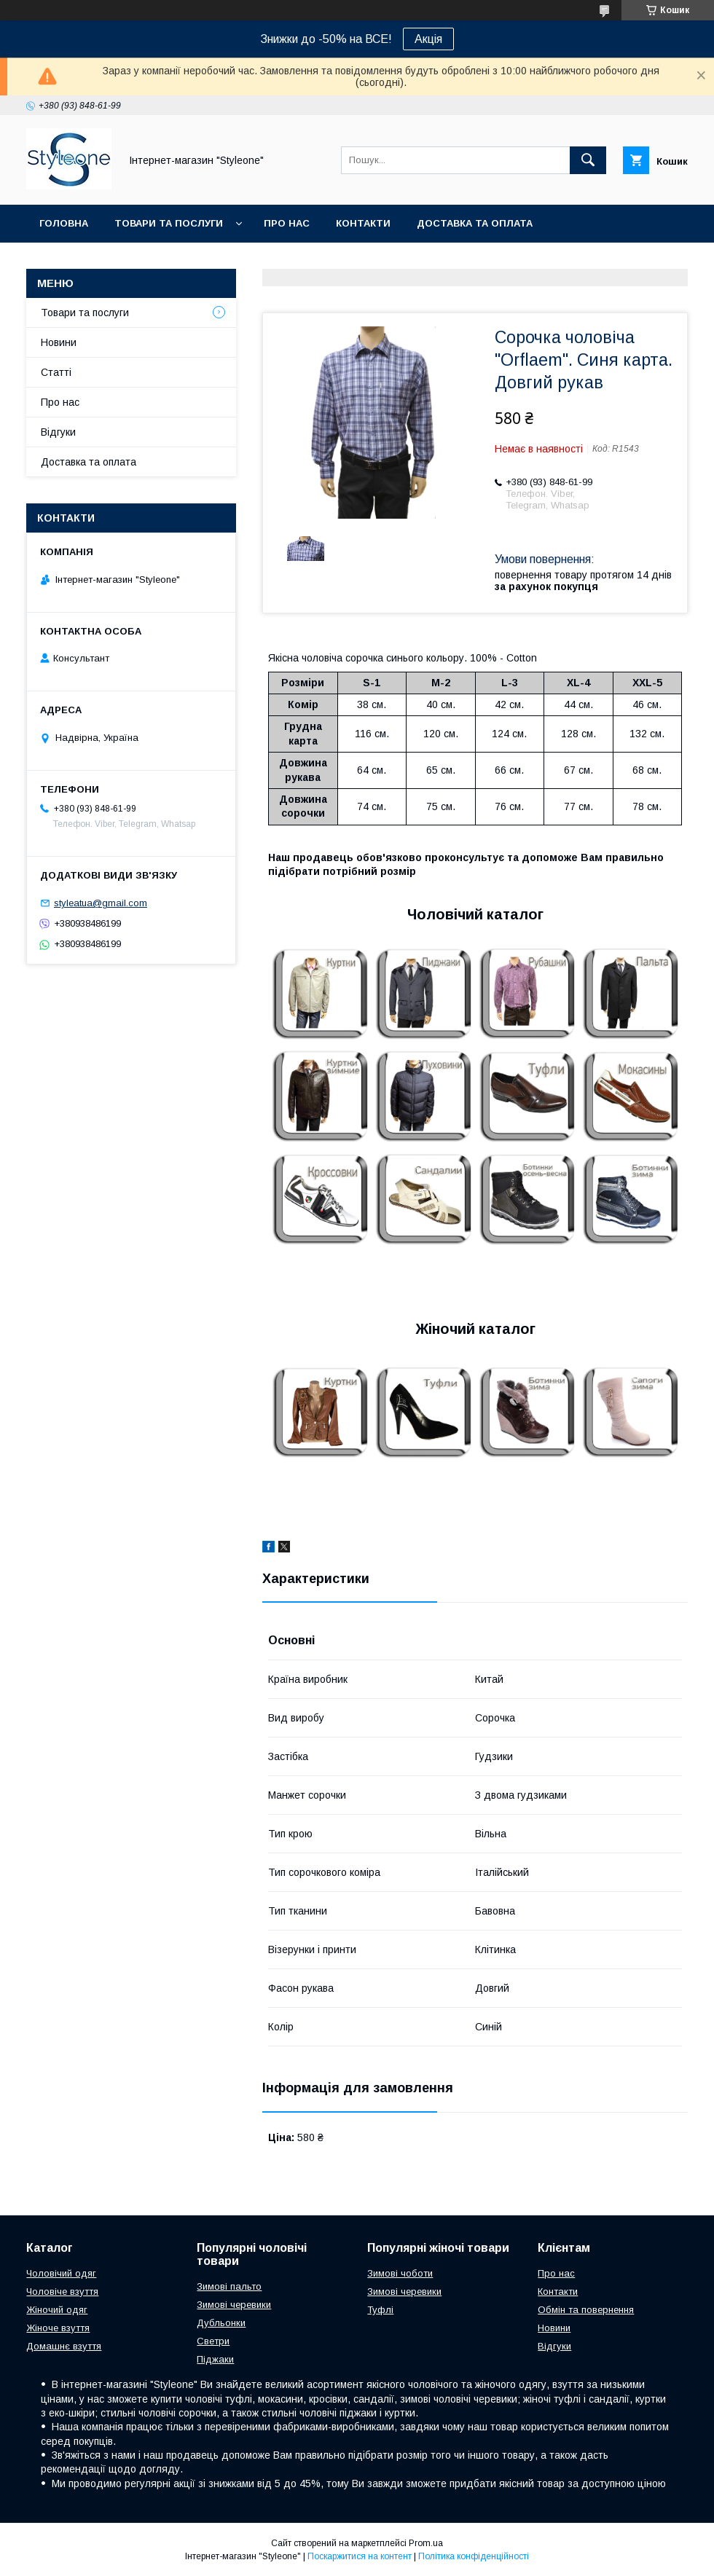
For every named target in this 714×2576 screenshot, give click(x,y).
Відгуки (58, 432)
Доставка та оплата (475, 223)
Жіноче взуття (58, 2327)
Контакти (363, 223)
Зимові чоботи (400, 2273)
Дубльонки (221, 2322)
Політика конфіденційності (473, 2556)
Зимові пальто (229, 2286)
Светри (213, 2341)
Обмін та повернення (586, 2309)
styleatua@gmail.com (100, 903)
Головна (63, 223)
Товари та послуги (168, 223)
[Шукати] (588, 160)
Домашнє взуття (63, 2346)
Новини (58, 342)
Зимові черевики (234, 2304)
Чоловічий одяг (61, 2273)
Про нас (287, 223)
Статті (56, 372)
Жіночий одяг (56, 2309)
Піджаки (215, 2359)
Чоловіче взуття (62, 2291)
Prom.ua (426, 2543)
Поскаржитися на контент (359, 2556)
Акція (428, 39)
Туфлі (380, 2309)
